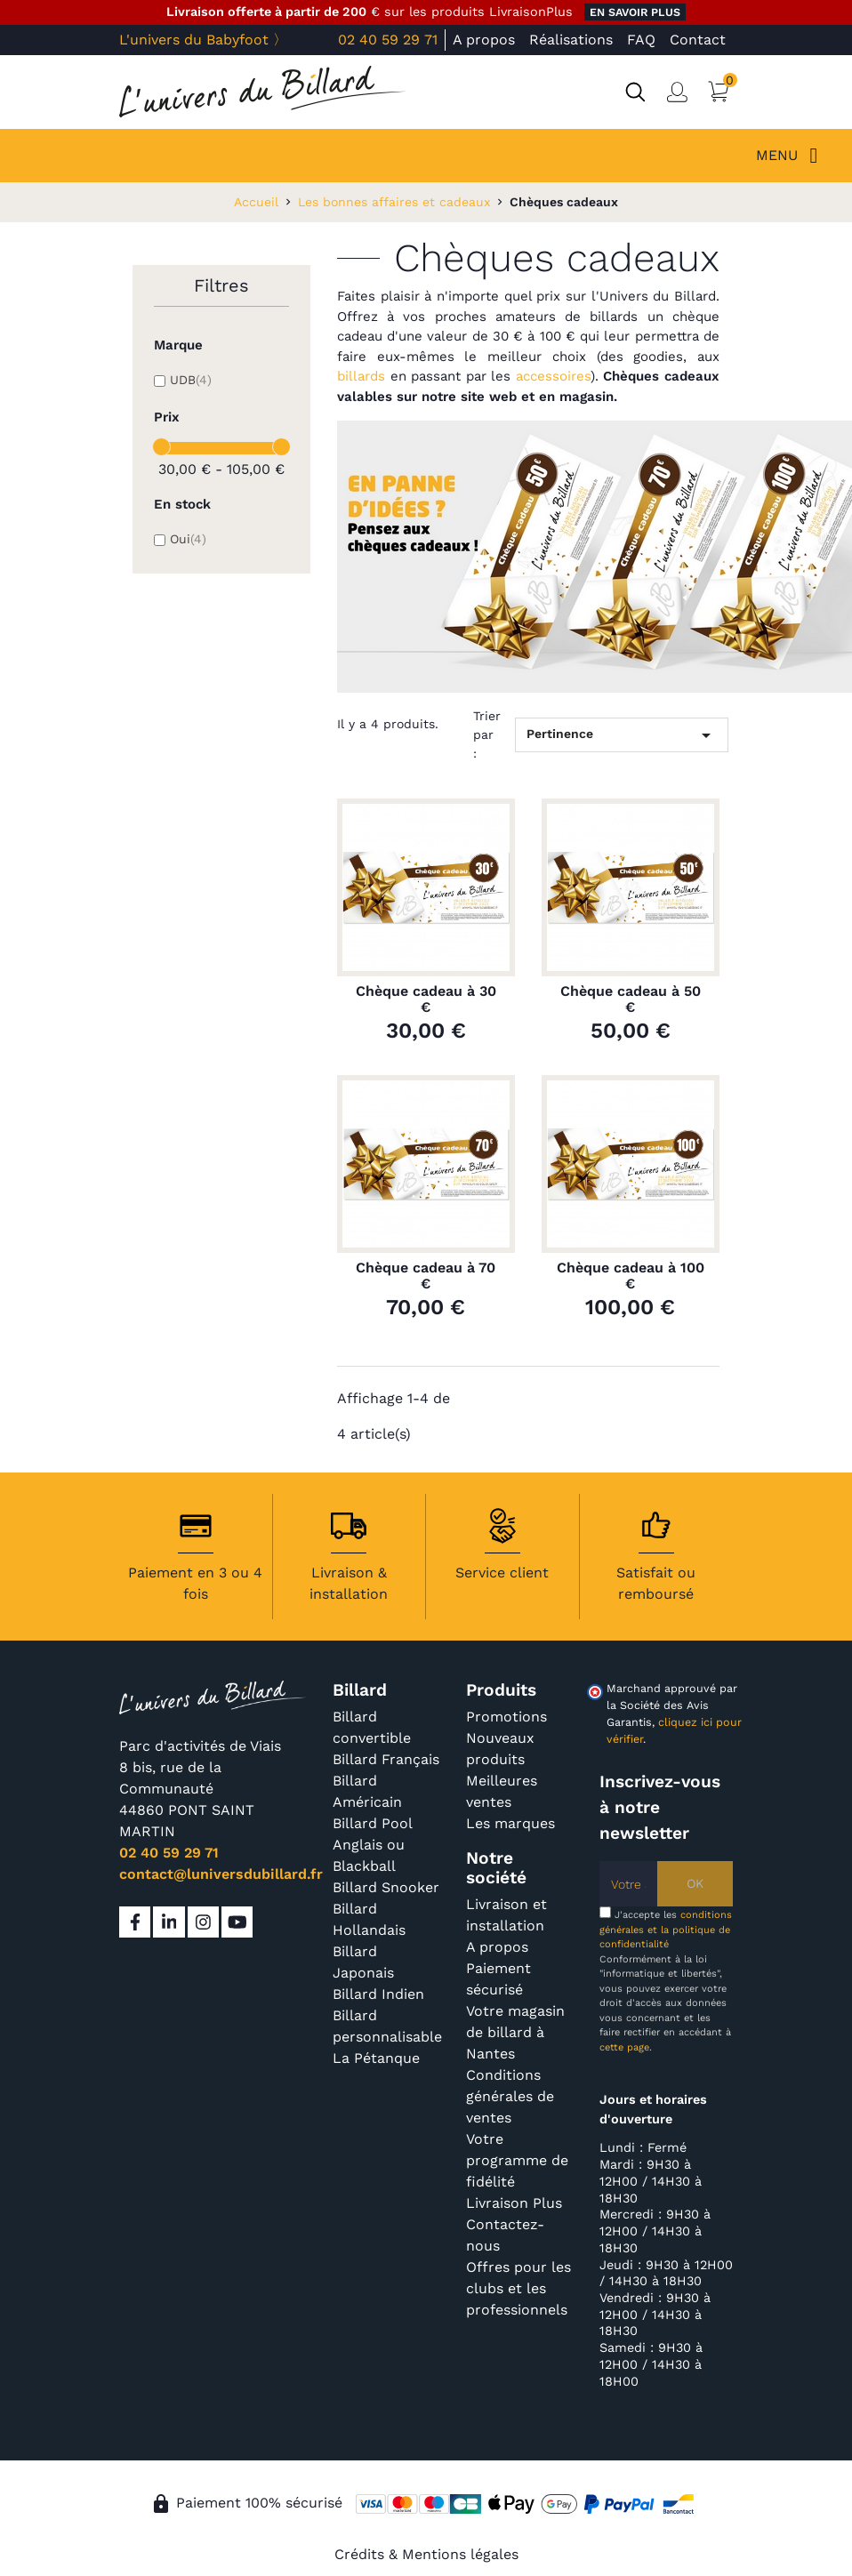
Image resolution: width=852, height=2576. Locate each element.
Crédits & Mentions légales (426, 2554)
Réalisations (571, 39)
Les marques (510, 1823)
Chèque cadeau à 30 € (426, 999)
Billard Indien (378, 1994)
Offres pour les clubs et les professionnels (518, 2288)
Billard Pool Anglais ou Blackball (372, 1844)
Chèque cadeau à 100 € (630, 1275)
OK (695, 1883)
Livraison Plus (514, 2203)
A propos (484, 39)
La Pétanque (376, 2058)
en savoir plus (635, 12)
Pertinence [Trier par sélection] (621, 735)
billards (361, 376)
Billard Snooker (386, 1887)
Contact (698, 39)
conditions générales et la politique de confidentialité (665, 1929)
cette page (624, 2047)
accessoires (553, 376)
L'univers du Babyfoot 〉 (203, 39)
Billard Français (386, 1759)
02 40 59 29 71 (388, 39)
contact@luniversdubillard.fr (221, 1874)
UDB (191, 380)
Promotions (506, 1716)
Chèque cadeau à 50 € (630, 999)
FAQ (641, 39)
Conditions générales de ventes (510, 2096)
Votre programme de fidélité (517, 2160)
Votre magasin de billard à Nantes (515, 2032)
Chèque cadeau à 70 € (425, 1275)
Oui (188, 539)
